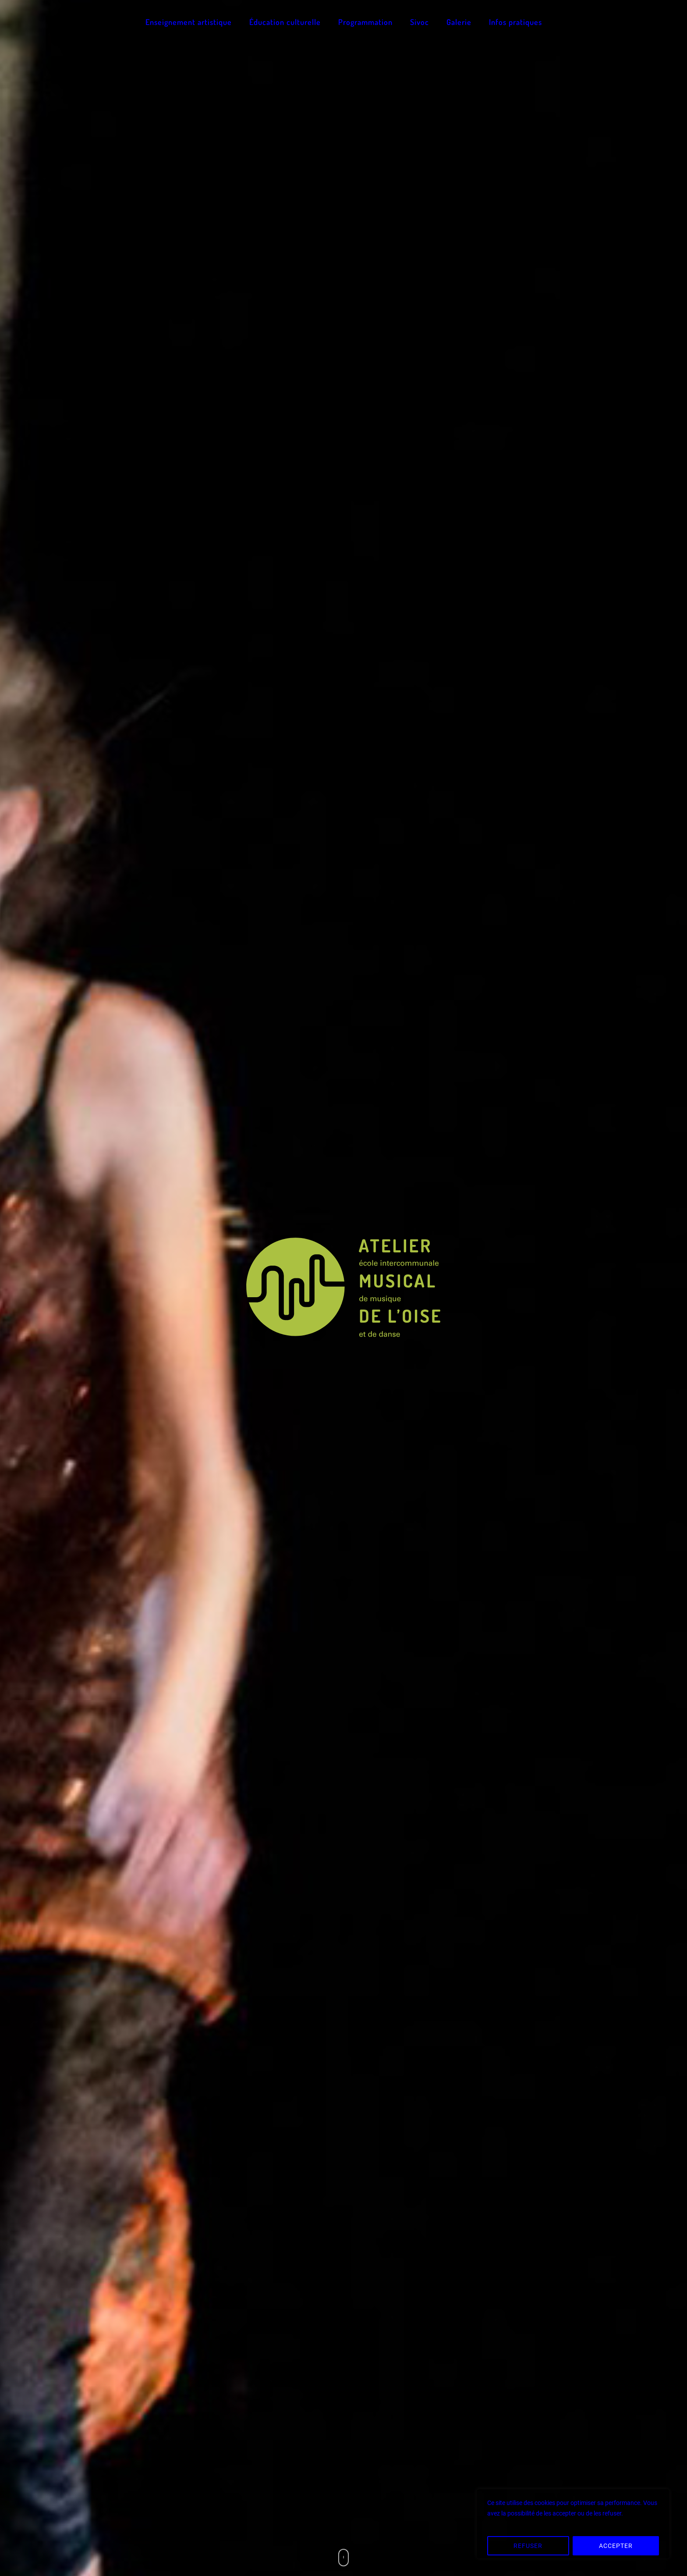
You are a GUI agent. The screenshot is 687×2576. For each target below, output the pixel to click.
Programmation (365, 22)
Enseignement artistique (188, 22)
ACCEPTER (616, 2545)
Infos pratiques (515, 22)
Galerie (458, 22)
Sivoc (419, 22)
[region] (573, 2523)
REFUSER (527, 2545)
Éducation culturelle (285, 22)
